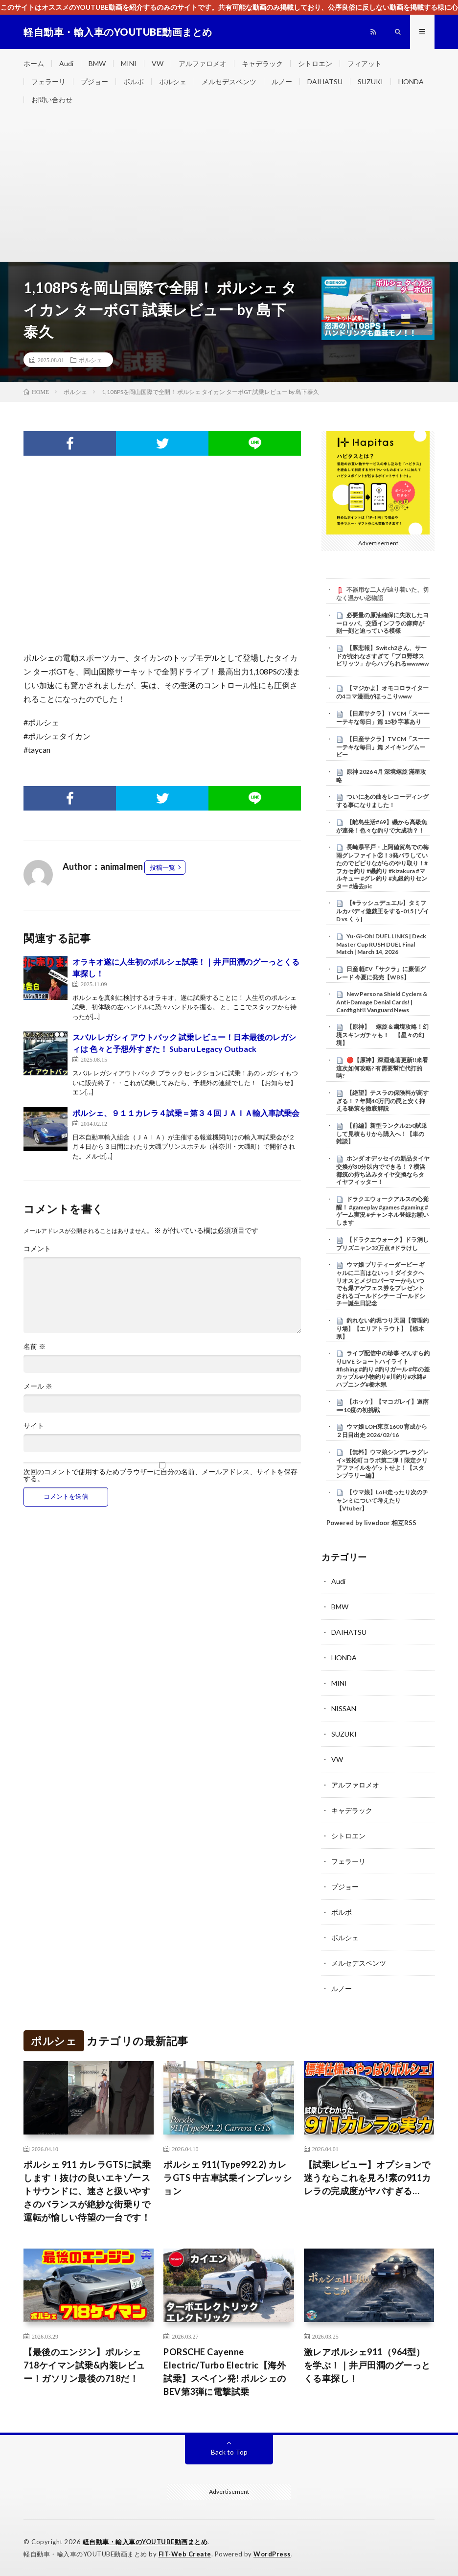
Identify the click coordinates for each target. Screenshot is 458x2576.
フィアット (364, 63)
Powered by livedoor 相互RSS (371, 1523)
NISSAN (343, 1708)
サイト (33, 1425)
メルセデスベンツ (229, 81)
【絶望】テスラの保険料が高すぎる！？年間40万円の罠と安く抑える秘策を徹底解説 (382, 1101)
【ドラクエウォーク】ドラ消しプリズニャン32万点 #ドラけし (382, 1244)
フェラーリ (48, 81)
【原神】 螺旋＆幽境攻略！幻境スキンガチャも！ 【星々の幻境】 (382, 1034)
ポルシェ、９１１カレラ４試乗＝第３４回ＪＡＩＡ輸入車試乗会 (185, 1112)
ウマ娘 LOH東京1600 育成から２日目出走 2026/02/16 (381, 1431)
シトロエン (315, 63)
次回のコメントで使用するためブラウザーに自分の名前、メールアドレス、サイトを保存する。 (160, 1475)
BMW (97, 63)
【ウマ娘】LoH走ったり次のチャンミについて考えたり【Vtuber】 (382, 1500)
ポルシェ (172, 81)
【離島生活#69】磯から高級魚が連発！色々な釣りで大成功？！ (381, 826)
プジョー (94, 81)
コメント (37, 1248)
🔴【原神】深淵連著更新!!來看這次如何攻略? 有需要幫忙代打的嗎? (382, 1068)
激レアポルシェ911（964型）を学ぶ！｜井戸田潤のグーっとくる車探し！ (367, 2365)
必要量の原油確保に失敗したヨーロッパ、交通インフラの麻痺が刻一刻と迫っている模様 (382, 623)
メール (37, 1386)
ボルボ (133, 81)
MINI (129, 63)
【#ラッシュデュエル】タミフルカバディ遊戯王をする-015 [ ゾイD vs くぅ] (382, 911)
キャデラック (262, 63)
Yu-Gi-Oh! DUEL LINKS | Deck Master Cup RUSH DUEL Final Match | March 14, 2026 (381, 944)
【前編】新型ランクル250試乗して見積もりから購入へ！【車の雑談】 (381, 1133)
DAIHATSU (325, 81)
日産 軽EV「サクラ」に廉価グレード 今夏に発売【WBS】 (381, 973)
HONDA (411, 81)
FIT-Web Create (185, 2554)
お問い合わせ (51, 99)
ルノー (282, 81)
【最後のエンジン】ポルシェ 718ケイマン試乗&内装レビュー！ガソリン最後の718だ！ (84, 2365)
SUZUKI (370, 81)
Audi (66, 63)
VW (157, 63)
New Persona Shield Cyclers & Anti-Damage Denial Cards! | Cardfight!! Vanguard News (381, 1002)
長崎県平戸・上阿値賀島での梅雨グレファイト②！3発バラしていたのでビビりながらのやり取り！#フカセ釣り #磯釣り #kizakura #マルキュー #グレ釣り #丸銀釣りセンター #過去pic (382, 866)
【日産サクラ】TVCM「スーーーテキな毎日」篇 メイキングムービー (383, 747)
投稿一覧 (162, 867)
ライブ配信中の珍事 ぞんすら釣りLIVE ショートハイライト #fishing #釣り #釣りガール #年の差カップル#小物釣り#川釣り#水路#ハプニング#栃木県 (383, 1368)
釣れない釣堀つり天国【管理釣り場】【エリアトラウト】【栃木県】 (382, 1328)
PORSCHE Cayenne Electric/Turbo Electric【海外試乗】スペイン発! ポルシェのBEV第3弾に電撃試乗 (224, 2371)
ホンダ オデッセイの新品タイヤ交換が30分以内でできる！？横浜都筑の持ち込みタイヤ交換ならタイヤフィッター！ (383, 1170)
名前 (34, 1346)
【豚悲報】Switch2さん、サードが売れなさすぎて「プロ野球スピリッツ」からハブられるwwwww (382, 656)
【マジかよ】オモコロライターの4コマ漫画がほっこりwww (382, 692)
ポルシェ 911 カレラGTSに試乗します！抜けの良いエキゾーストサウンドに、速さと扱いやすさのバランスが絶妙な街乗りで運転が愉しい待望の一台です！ (87, 2191)
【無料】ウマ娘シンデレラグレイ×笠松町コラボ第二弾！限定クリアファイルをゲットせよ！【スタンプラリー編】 (382, 1463)
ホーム (33, 63)
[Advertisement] (229, 187)
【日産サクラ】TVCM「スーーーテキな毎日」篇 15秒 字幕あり (383, 717)
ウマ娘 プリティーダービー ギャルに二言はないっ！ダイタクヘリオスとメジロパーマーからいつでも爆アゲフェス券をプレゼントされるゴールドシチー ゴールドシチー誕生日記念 (380, 1284)
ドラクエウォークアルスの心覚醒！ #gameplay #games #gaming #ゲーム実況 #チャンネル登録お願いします (382, 1210)
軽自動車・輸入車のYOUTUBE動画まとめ (145, 2542)
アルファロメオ (203, 63)
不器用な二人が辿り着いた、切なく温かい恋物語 (382, 594)
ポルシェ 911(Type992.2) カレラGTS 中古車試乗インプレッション (227, 2177)
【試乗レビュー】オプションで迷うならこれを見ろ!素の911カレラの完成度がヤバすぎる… (367, 2177)
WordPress (272, 2554)
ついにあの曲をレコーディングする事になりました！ (382, 801)
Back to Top (229, 2452)
